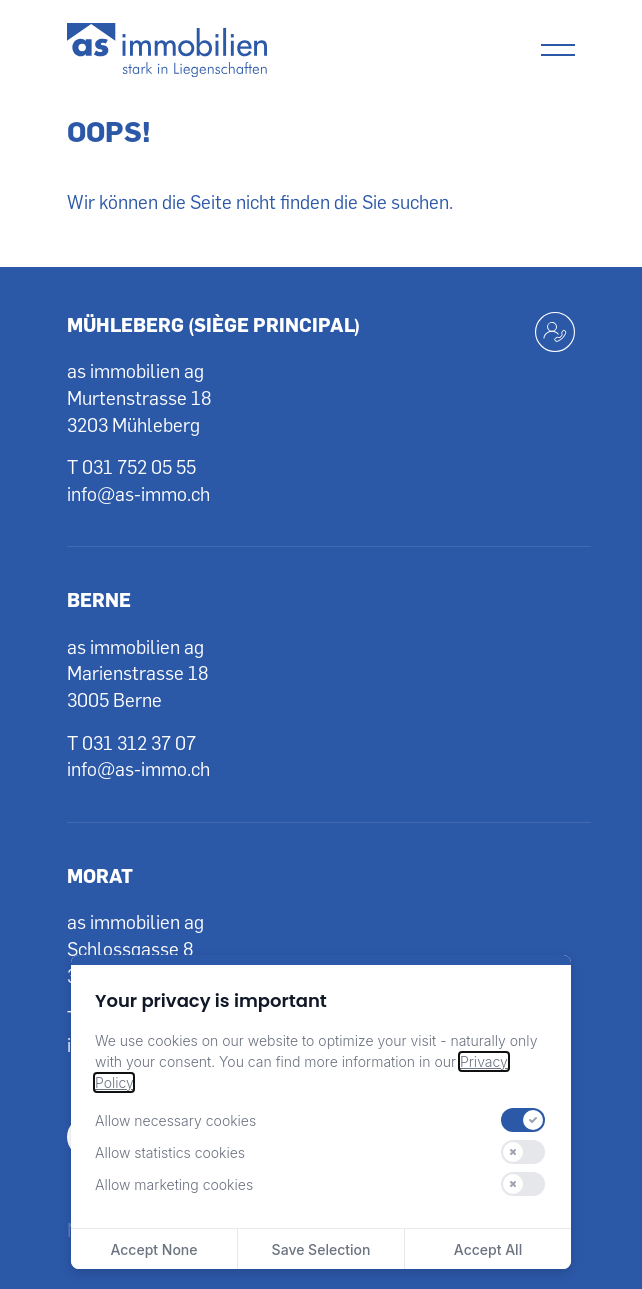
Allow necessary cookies (175, 1120)
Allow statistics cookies (170, 1152)
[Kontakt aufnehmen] (555, 332)
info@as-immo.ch (138, 493)
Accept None (153, 1249)
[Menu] (558, 50)
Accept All (488, 1249)
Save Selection (321, 1249)
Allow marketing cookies (174, 1184)
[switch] (523, 1120)
